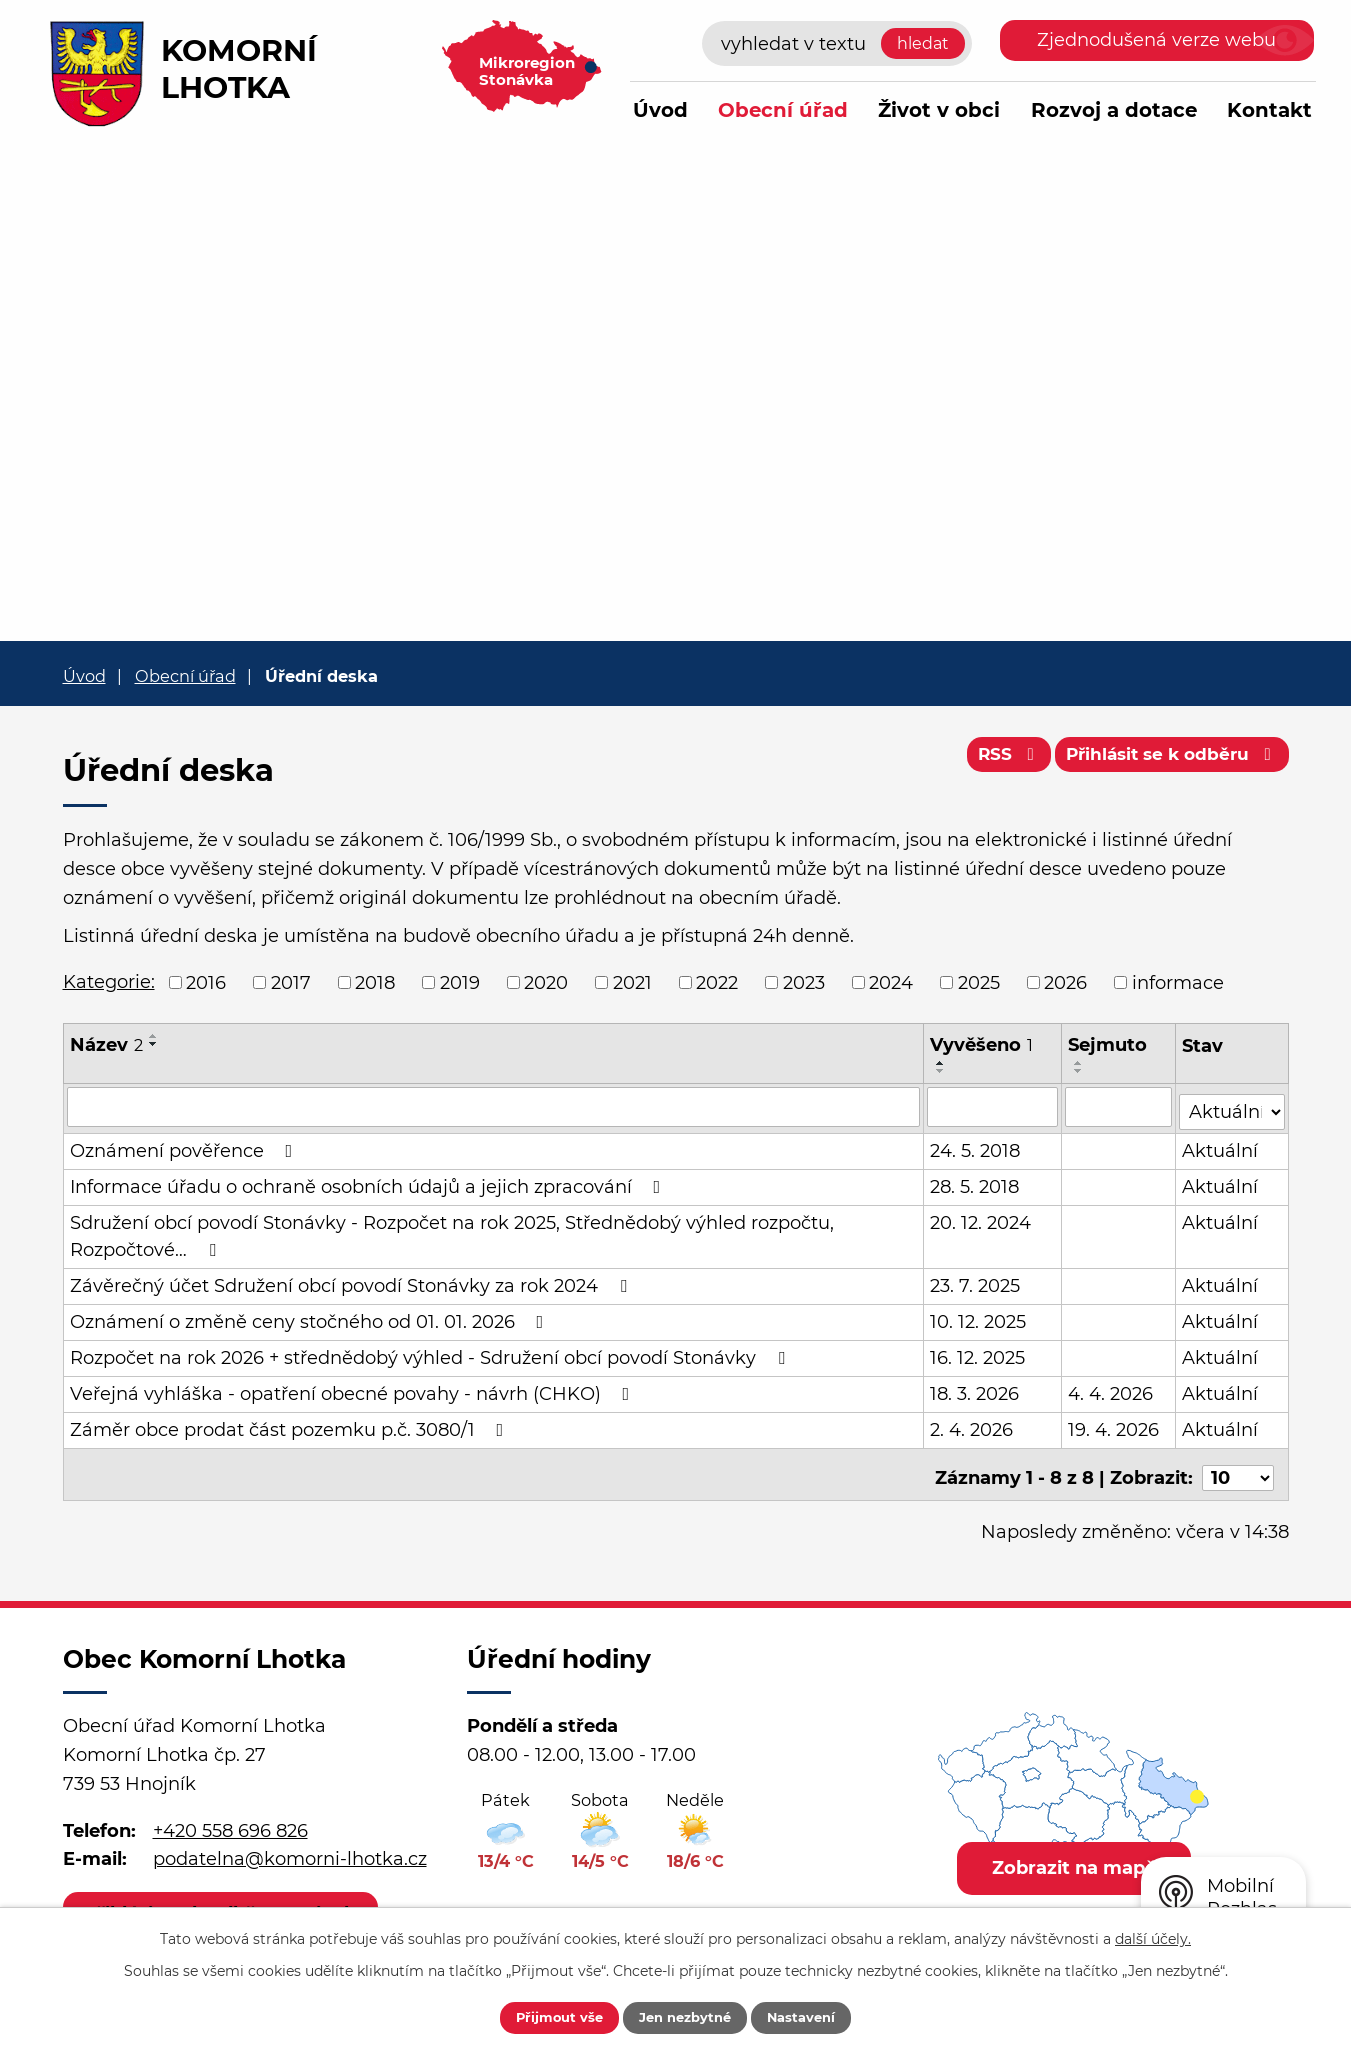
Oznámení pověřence (185, 1146)
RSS (990, 760)
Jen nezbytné (685, 2016)
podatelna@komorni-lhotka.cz (290, 1848)
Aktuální (1221, 1146)
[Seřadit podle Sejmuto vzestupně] (1080, 1063)
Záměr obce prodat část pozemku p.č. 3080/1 (291, 1425)
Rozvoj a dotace (1114, 110)
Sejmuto (1108, 1045)
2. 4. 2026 (972, 1425)
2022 (717, 982)
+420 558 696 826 (230, 1819)
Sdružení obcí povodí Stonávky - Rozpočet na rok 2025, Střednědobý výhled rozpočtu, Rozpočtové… (452, 1231)
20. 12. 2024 (981, 1218)
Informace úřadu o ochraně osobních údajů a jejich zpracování (369, 1182)
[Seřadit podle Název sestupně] (154, 1044)
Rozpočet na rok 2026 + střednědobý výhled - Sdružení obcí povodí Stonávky (431, 1353)
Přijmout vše (543, 2016)
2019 (460, 982)
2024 (891, 982)
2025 (979, 982)
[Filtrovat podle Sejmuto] (1119, 1106)
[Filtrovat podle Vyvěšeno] (993, 1106)
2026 (1065, 982)
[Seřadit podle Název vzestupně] (154, 1036)
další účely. (1153, 1936)
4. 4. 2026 (1111, 1389)
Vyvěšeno (982, 1045)
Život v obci (939, 110)
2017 (291, 982)
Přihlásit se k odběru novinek (226, 1902)
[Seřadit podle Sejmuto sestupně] (1080, 1071)
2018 (375, 982)
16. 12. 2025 (978, 1353)
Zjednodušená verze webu (1156, 40)
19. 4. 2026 (1114, 1425)
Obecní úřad (783, 110)
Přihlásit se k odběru (1166, 760)
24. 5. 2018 (976, 1146)
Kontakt (1269, 110)
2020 (546, 982)
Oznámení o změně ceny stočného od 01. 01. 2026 (311, 1317)
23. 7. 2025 (976, 1281)
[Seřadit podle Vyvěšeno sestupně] (942, 1071)
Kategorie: (109, 982)
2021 (632, 982)
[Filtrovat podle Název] (494, 1106)
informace (1178, 982)
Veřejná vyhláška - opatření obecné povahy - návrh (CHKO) (354, 1389)
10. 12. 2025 (979, 1317)
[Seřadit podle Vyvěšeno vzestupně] (942, 1063)
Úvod (660, 110)
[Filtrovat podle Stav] (1232, 1104)
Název (106, 1045)
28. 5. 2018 (975, 1182)
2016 (206, 982)
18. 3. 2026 (975, 1389)
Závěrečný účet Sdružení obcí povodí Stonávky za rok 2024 (352, 1281)
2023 (804, 982)
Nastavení (818, 2016)
